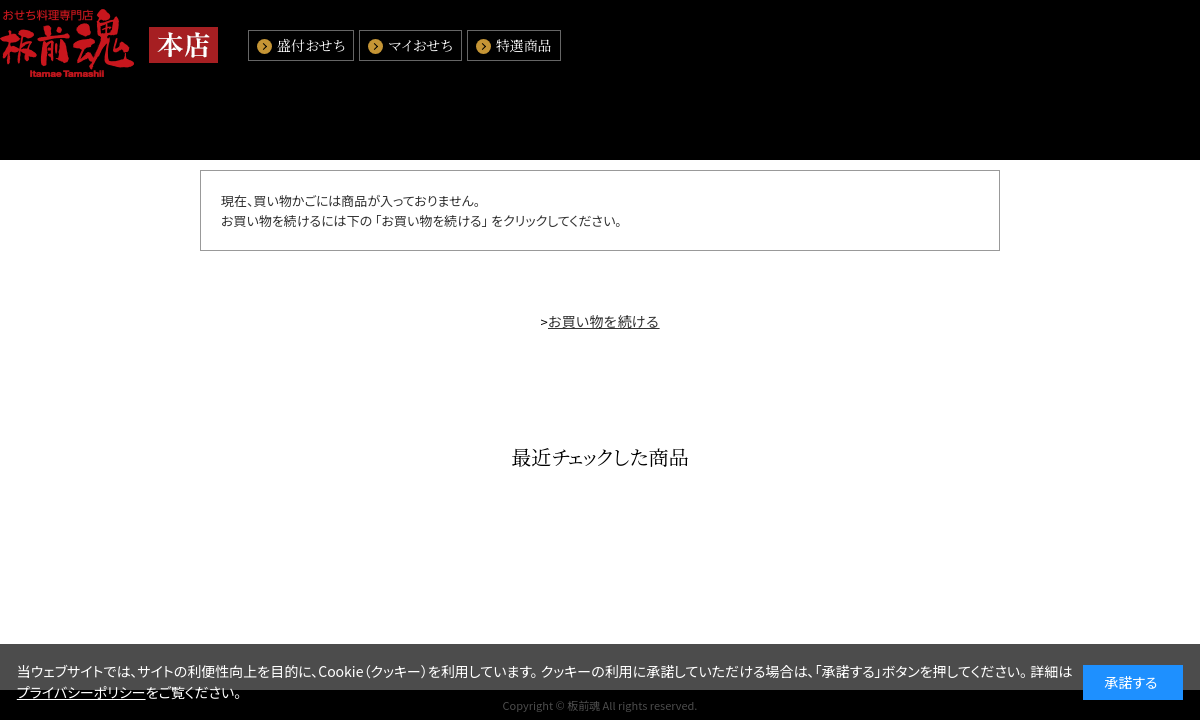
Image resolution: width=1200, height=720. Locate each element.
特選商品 (524, 45)
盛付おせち (311, 45)
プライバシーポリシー (81, 692)
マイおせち (420, 45)
